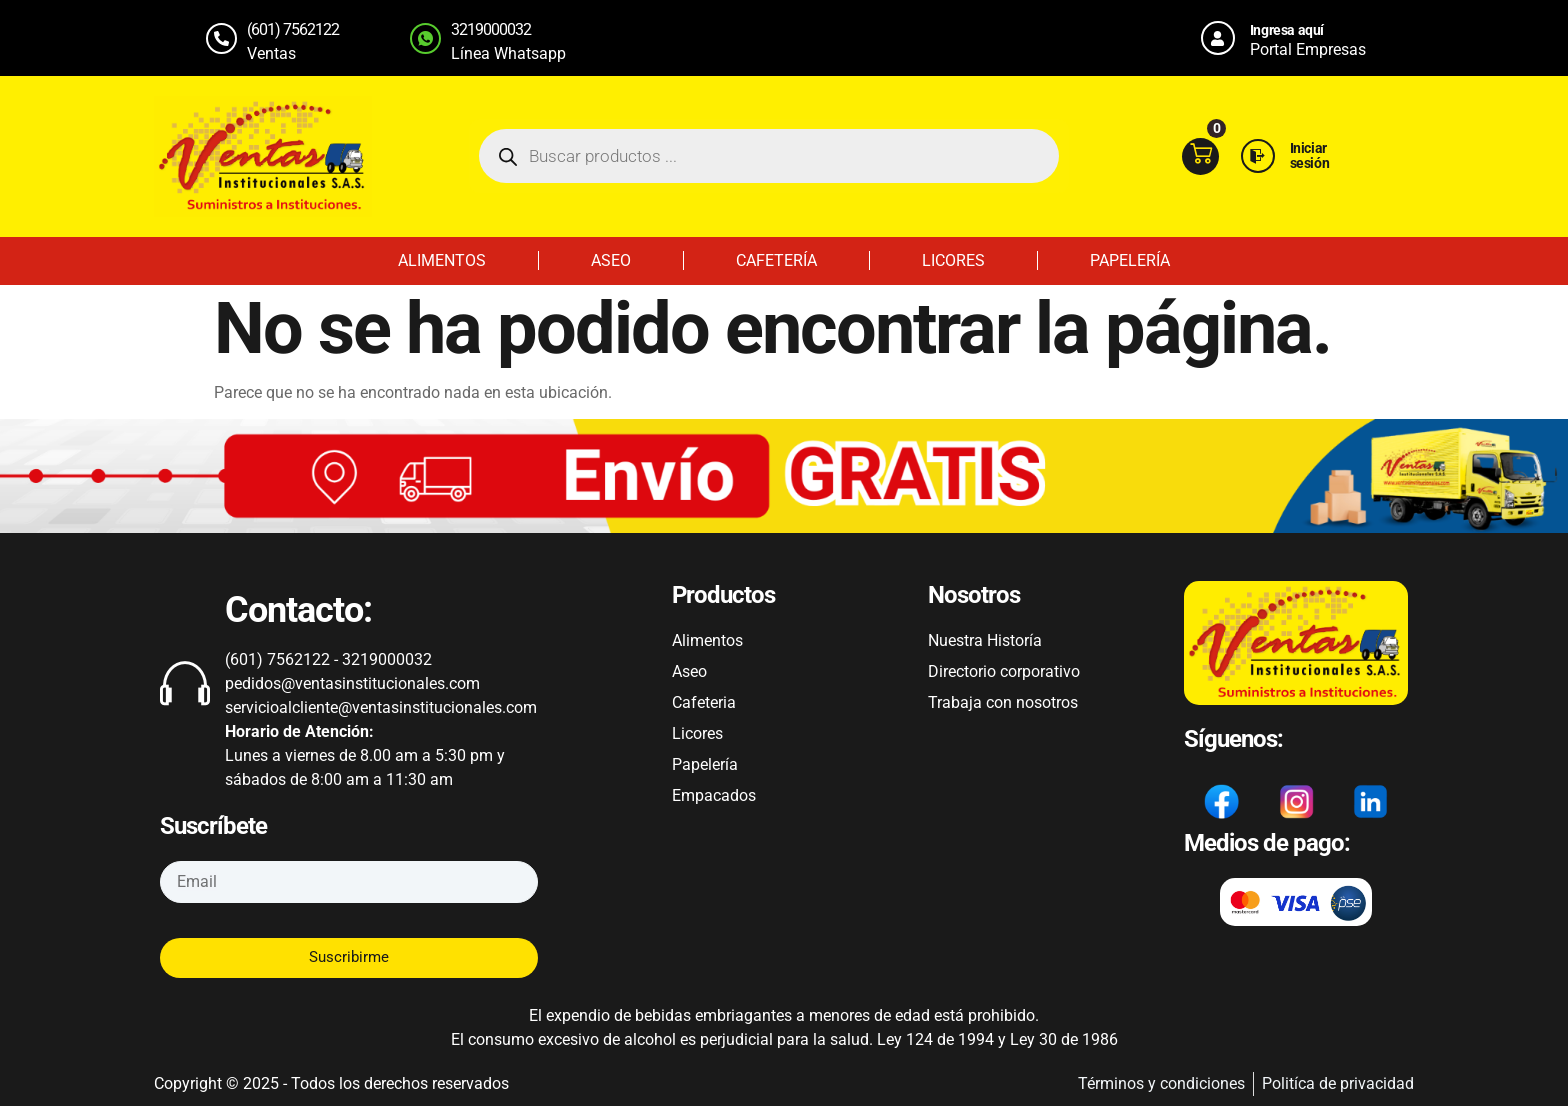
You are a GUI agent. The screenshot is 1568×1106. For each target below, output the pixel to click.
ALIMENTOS (442, 260)
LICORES (953, 260)
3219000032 (491, 29)
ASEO (611, 260)
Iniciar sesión (1310, 155)
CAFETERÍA (776, 260)
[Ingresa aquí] (1218, 38)
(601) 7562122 (293, 29)
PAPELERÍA (1130, 260)
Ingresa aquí (1287, 30)
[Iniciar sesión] (1258, 156)
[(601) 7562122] (221, 38)
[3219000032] (425, 38)
